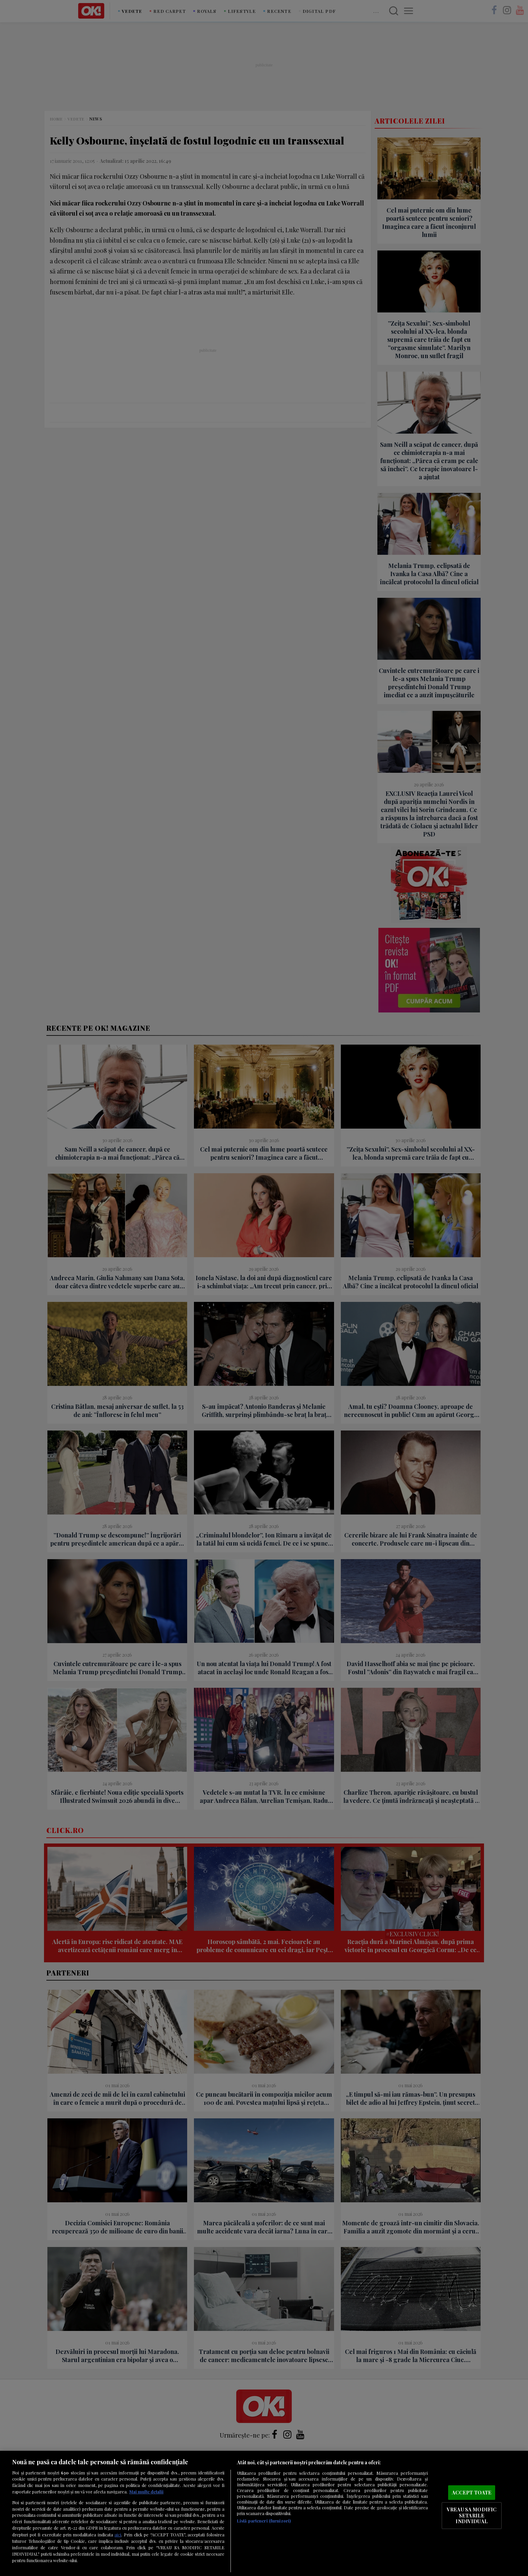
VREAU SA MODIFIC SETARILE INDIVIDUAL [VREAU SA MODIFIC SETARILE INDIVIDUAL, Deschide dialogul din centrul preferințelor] (472, 2515)
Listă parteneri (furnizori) (264, 2521)
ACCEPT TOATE (472, 2492)
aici (117, 2534)
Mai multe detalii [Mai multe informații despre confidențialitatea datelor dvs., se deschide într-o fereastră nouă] (146, 2491)
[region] (264, 2513)
